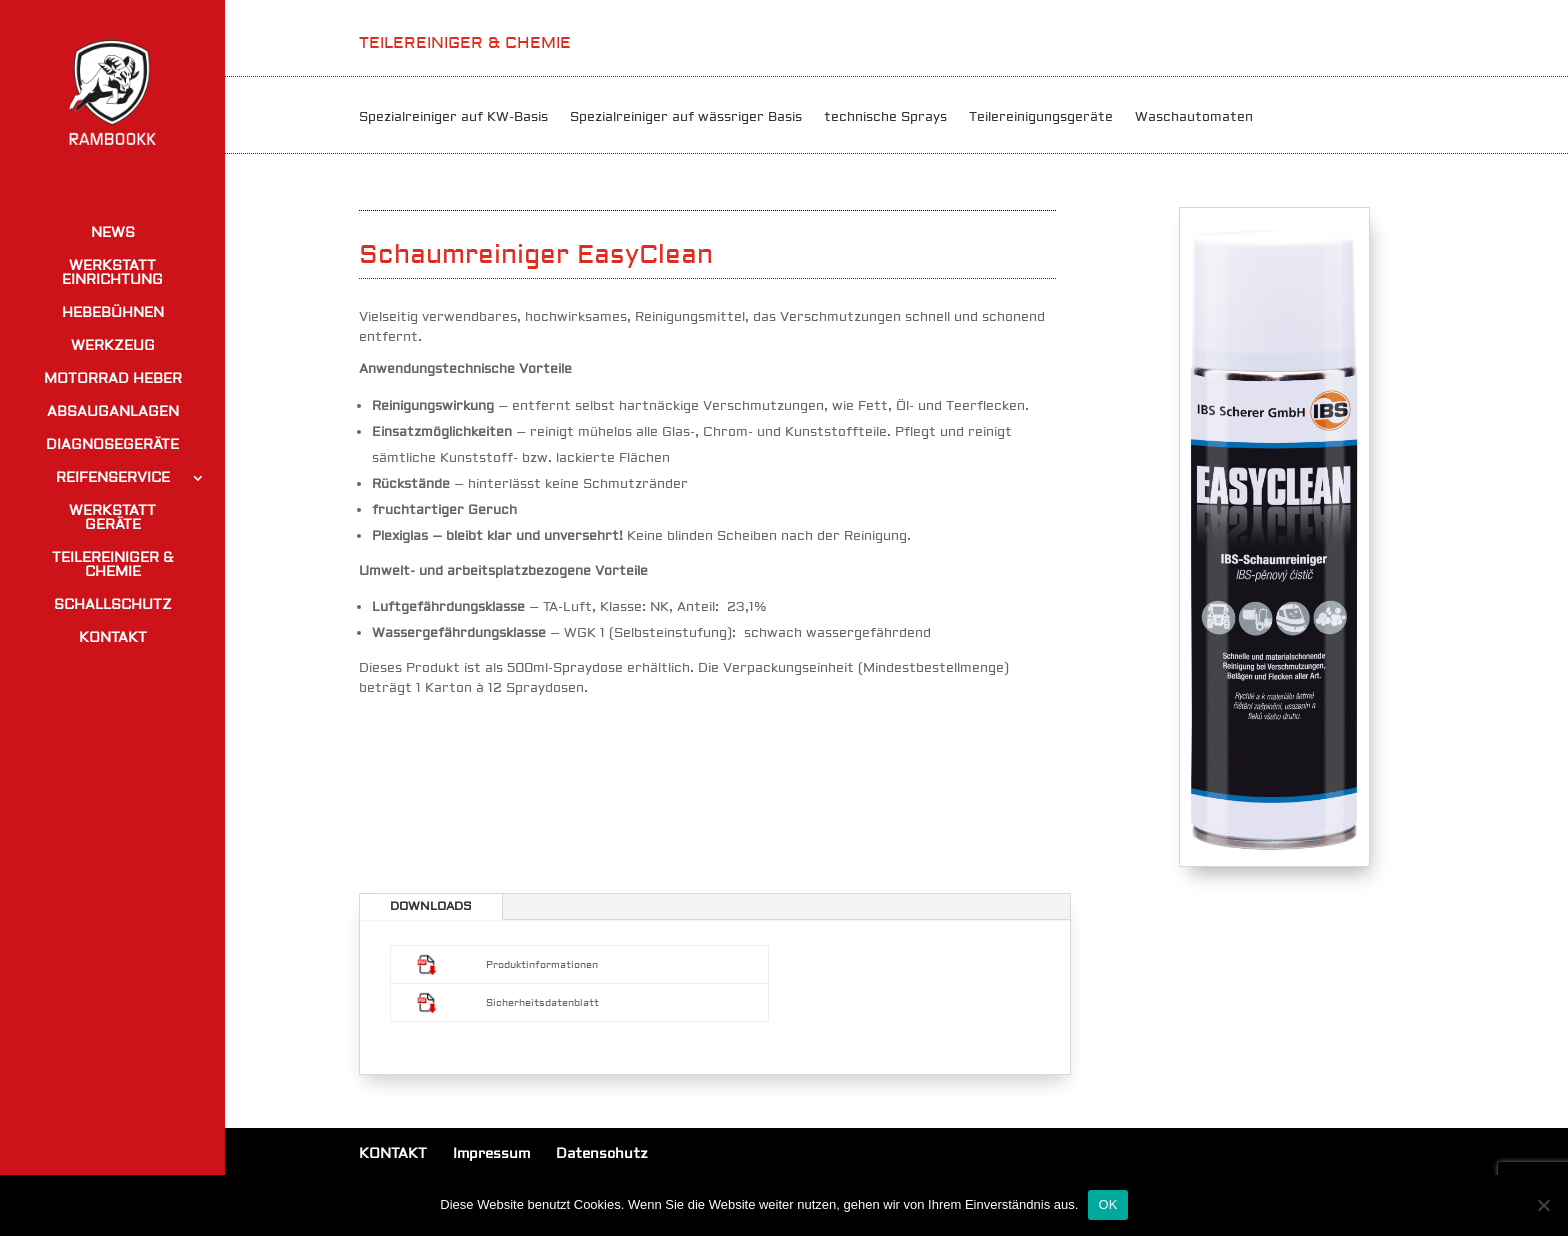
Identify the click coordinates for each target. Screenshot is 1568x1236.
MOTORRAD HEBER (113, 380)
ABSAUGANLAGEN (113, 413)
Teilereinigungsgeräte (1041, 117)
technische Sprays (885, 117)
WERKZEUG (113, 347)
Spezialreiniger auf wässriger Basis (686, 117)
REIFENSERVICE (113, 479)
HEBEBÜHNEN (113, 314)
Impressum (491, 1154)
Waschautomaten (1194, 117)
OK (1107, 1204)
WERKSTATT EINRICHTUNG (112, 274)
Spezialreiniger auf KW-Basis (453, 117)
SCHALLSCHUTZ (113, 606)
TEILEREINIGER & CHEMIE (113, 566)
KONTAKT (113, 639)
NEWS (113, 234)
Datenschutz (602, 1154)
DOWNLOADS (431, 906)
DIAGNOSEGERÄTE (112, 446)
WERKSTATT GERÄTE (112, 519)
